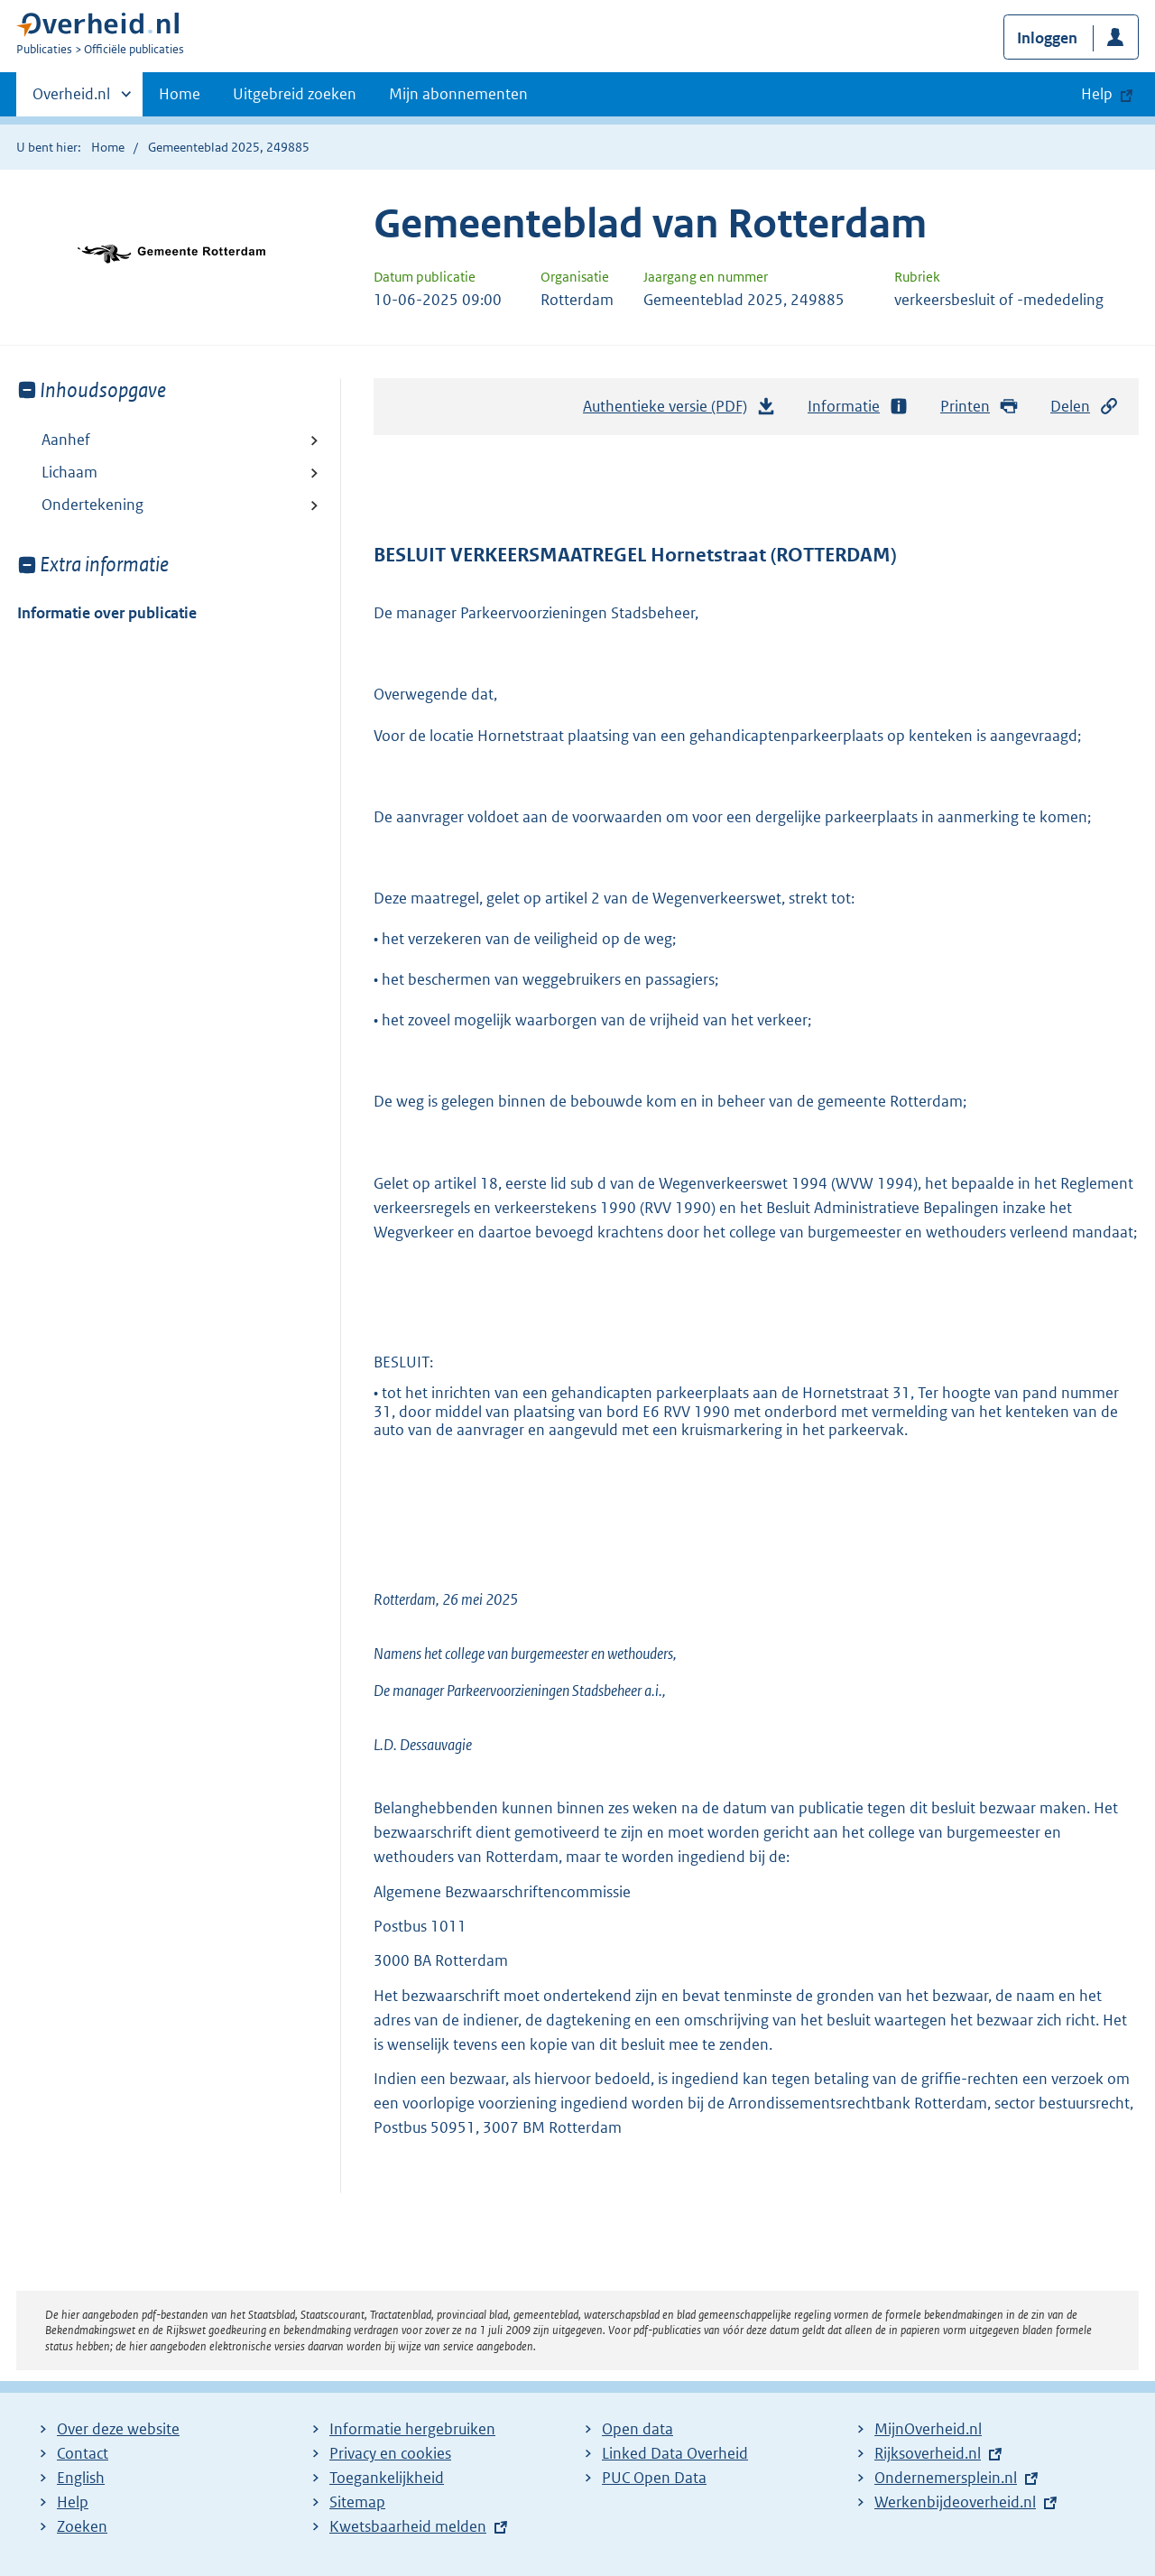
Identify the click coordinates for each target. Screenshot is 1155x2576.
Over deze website (118, 2429)
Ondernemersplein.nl (945, 2478)
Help (72, 2502)
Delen (1084, 406)
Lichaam (69, 472)
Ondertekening (92, 504)
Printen (979, 406)
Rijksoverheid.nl (927, 2453)
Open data (637, 2429)
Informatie (858, 406)
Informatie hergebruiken (412, 2429)
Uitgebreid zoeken (294, 94)
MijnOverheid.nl (928, 2429)
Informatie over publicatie (107, 613)
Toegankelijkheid (386, 2478)
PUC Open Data (654, 2478)
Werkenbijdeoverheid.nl (955, 2502)
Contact (82, 2453)
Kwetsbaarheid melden (407, 2526)
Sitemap (357, 2502)
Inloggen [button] (1047, 38)
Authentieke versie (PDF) (679, 410)
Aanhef (66, 439)
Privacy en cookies (390, 2453)
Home (179, 94)
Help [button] (1097, 94)
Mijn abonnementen (458, 94)
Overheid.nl (71, 99)
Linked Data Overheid (675, 2453)
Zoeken (82, 2526)
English (81, 2478)
